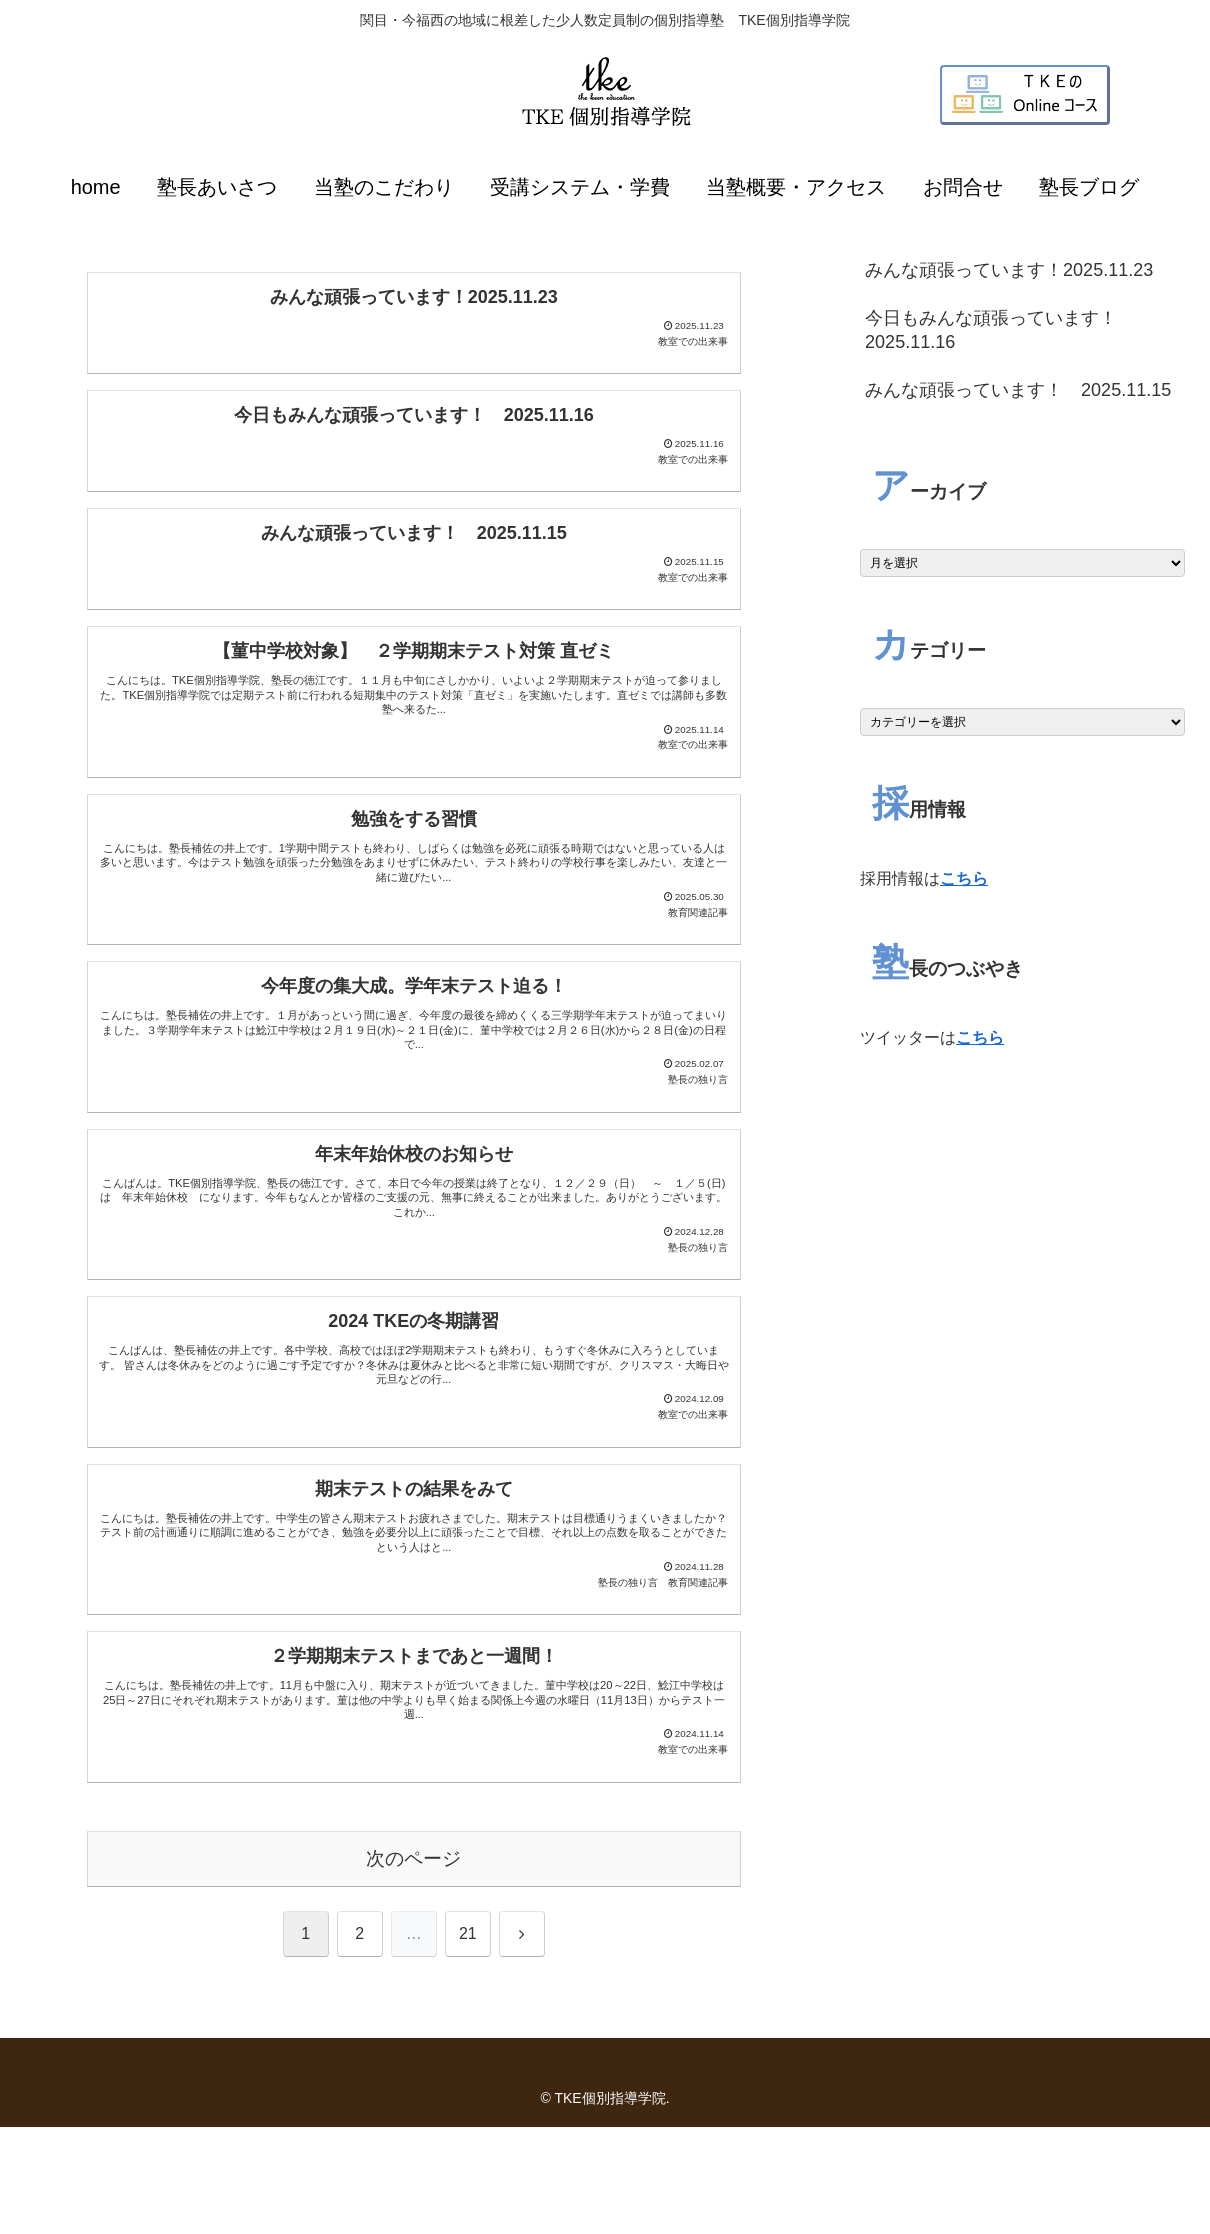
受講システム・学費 (580, 187)
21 (468, 2040)
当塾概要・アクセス (796, 187)
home (96, 187)
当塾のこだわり (384, 187)
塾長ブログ (1089, 187)
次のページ (413, 1965)
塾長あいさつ (217, 187)
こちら (964, 878)
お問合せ (963, 187)
